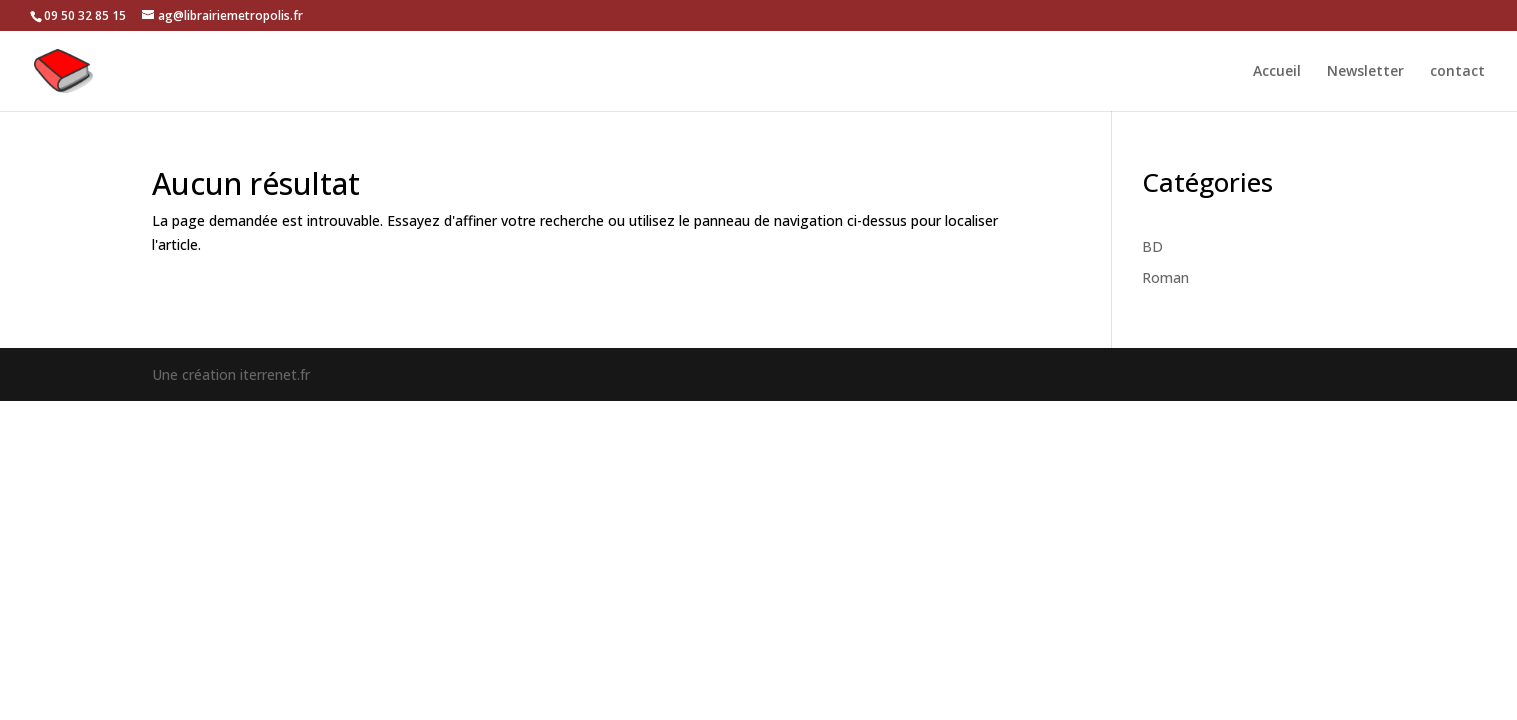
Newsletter (1365, 72)
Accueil (1277, 72)
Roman (1165, 277)
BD (1152, 246)
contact (1457, 72)
